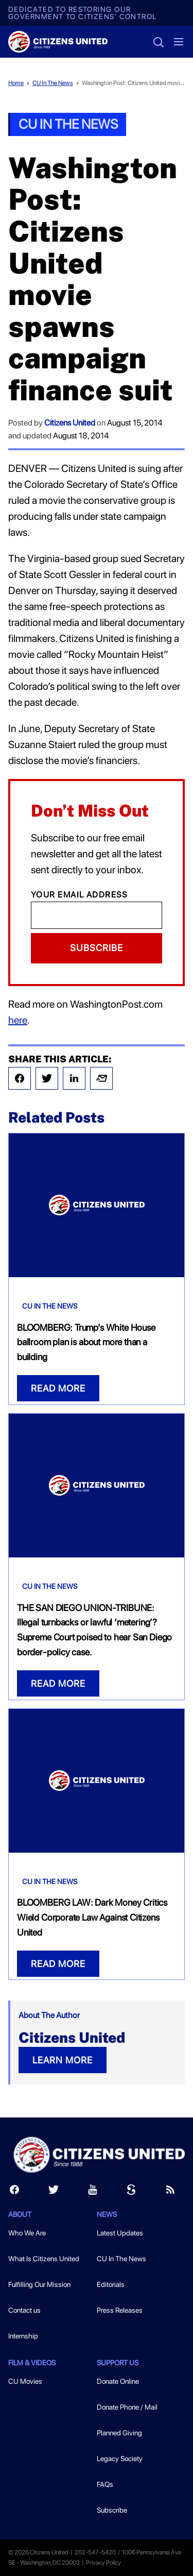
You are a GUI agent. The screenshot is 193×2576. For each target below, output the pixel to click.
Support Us (117, 2363)
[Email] (96, 915)
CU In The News (52, 83)
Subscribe (96, 947)
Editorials (111, 2284)
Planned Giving (119, 2433)
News (107, 2214)
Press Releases (120, 2310)
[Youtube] (92, 2191)
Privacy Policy (103, 2562)
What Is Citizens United (43, 2259)
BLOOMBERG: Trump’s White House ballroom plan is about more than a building (86, 1342)
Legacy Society (120, 2458)
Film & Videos (32, 2363)
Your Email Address (79, 895)
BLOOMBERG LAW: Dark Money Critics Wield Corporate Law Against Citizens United (92, 1917)
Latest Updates (120, 2233)
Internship (23, 2336)
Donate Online (118, 2381)
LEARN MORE (62, 2060)
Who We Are (27, 2233)
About (19, 2214)
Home (16, 83)
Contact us (24, 2310)
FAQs (105, 2484)
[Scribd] (131, 2191)
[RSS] (170, 2191)
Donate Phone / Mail (127, 2407)
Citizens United (69, 423)
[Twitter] (53, 2191)
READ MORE (58, 1388)
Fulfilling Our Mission (39, 2284)
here (17, 1020)
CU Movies (25, 2381)
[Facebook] (14, 2191)
